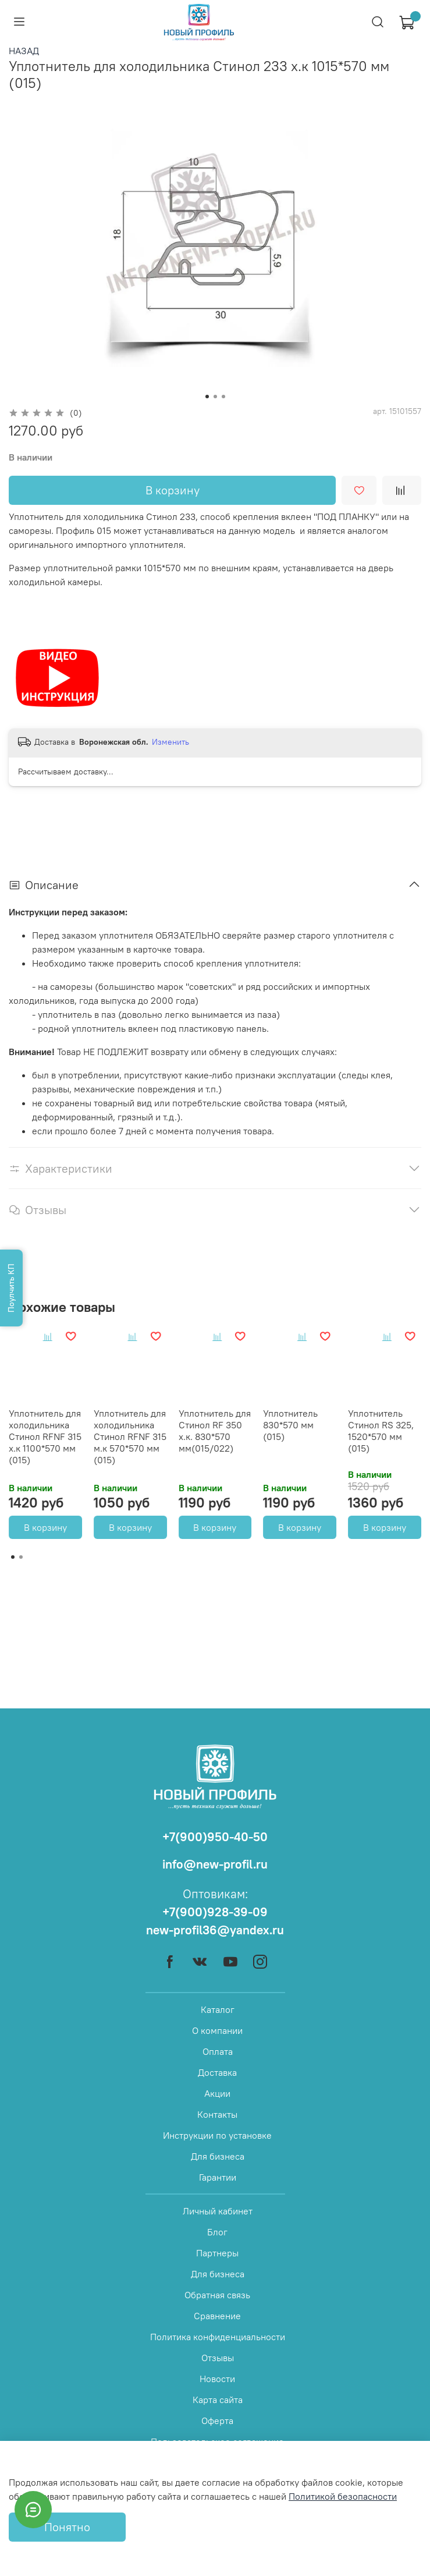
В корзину (45, 1527)
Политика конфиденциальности (217, 2337)
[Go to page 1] (13, 1557)
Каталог (217, 2009)
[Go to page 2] (21, 1557)
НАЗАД (24, 50)
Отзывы (217, 2357)
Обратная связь (217, 2295)
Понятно (67, 2527)
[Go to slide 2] (215, 396)
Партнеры (217, 2253)
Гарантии (217, 2177)
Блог (217, 2232)
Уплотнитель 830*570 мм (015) (290, 1424)
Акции (217, 2093)
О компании (217, 2030)
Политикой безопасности (343, 2496)
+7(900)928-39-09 (215, 1912)
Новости (217, 2378)
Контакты (217, 2114)
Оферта (217, 2420)
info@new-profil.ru (215, 1864)
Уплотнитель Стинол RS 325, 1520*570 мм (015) (381, 1430)
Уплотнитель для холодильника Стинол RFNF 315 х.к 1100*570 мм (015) (45, 1436)
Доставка (217, 2072)
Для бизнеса (217, 2156)
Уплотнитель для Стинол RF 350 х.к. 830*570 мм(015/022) (215, 1430)
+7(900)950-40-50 (215, 1837)
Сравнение (217, 2316)
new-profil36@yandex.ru (215, 1930)
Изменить (170, 742)
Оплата (217, 2051)
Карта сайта (218, 2399)
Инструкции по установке (217, 2135)
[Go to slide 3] (223, 396)
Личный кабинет (218, 2211)
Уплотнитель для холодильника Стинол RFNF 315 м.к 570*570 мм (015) (130, 1436)
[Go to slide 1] (207, 396)
